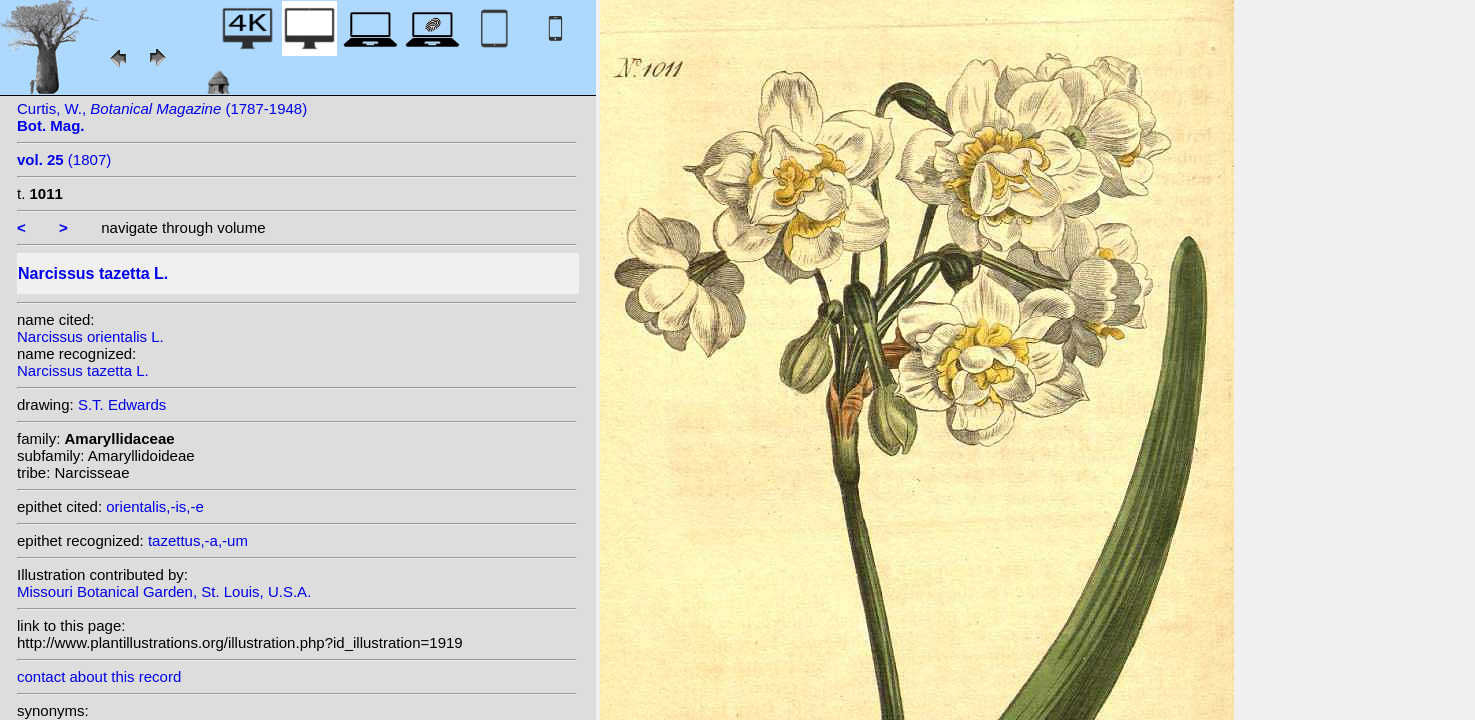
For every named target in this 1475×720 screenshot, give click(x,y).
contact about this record (99, 676)
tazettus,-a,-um (198, 540)
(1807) (64, 159)
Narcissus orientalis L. (90, 336)
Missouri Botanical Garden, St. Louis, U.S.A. (164, 591)
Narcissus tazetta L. (83, 370)
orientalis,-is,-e (155, 506)
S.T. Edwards (122, 404)
